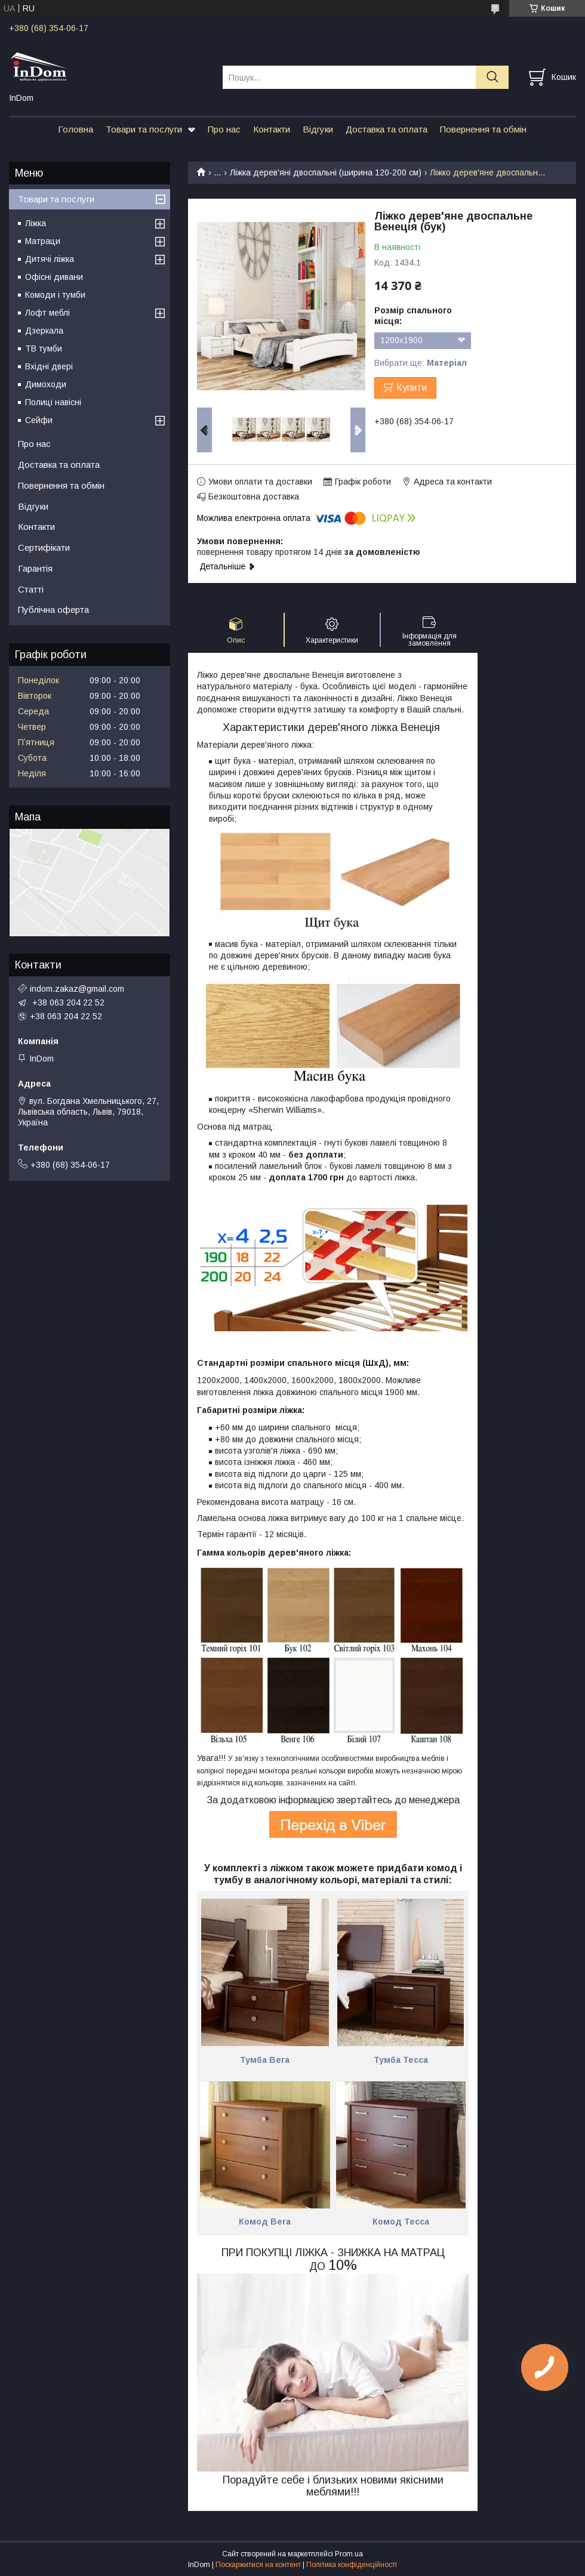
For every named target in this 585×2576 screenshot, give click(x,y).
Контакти (271, 129)
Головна (75, 129)
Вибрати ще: (420, 363)
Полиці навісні (53, 402)
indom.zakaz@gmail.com (77, 989)
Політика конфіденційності (351, 2564)
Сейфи (39, 420)
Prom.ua (349, 2554)
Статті (31, 589)
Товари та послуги (144, 129)
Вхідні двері (49, 366)
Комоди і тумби (55, 295)
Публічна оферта (53, 609)
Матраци (42, 241)
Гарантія (35, 568)
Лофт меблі (47, 312)
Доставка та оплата (386, 129)
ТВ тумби (43, 348)
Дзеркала (44, 330)
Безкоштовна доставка (253, 496)
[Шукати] (492, 77)
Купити (411, 387)
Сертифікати (44, 547)
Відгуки (318, 129)
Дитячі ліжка (49, 259)
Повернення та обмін (483, 129)
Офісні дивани (54, 277)
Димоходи (45, 384)
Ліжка (35, 223)
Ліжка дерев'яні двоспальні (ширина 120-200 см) (325, 172)
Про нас (224, 129)
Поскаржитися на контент (258, 2564)
